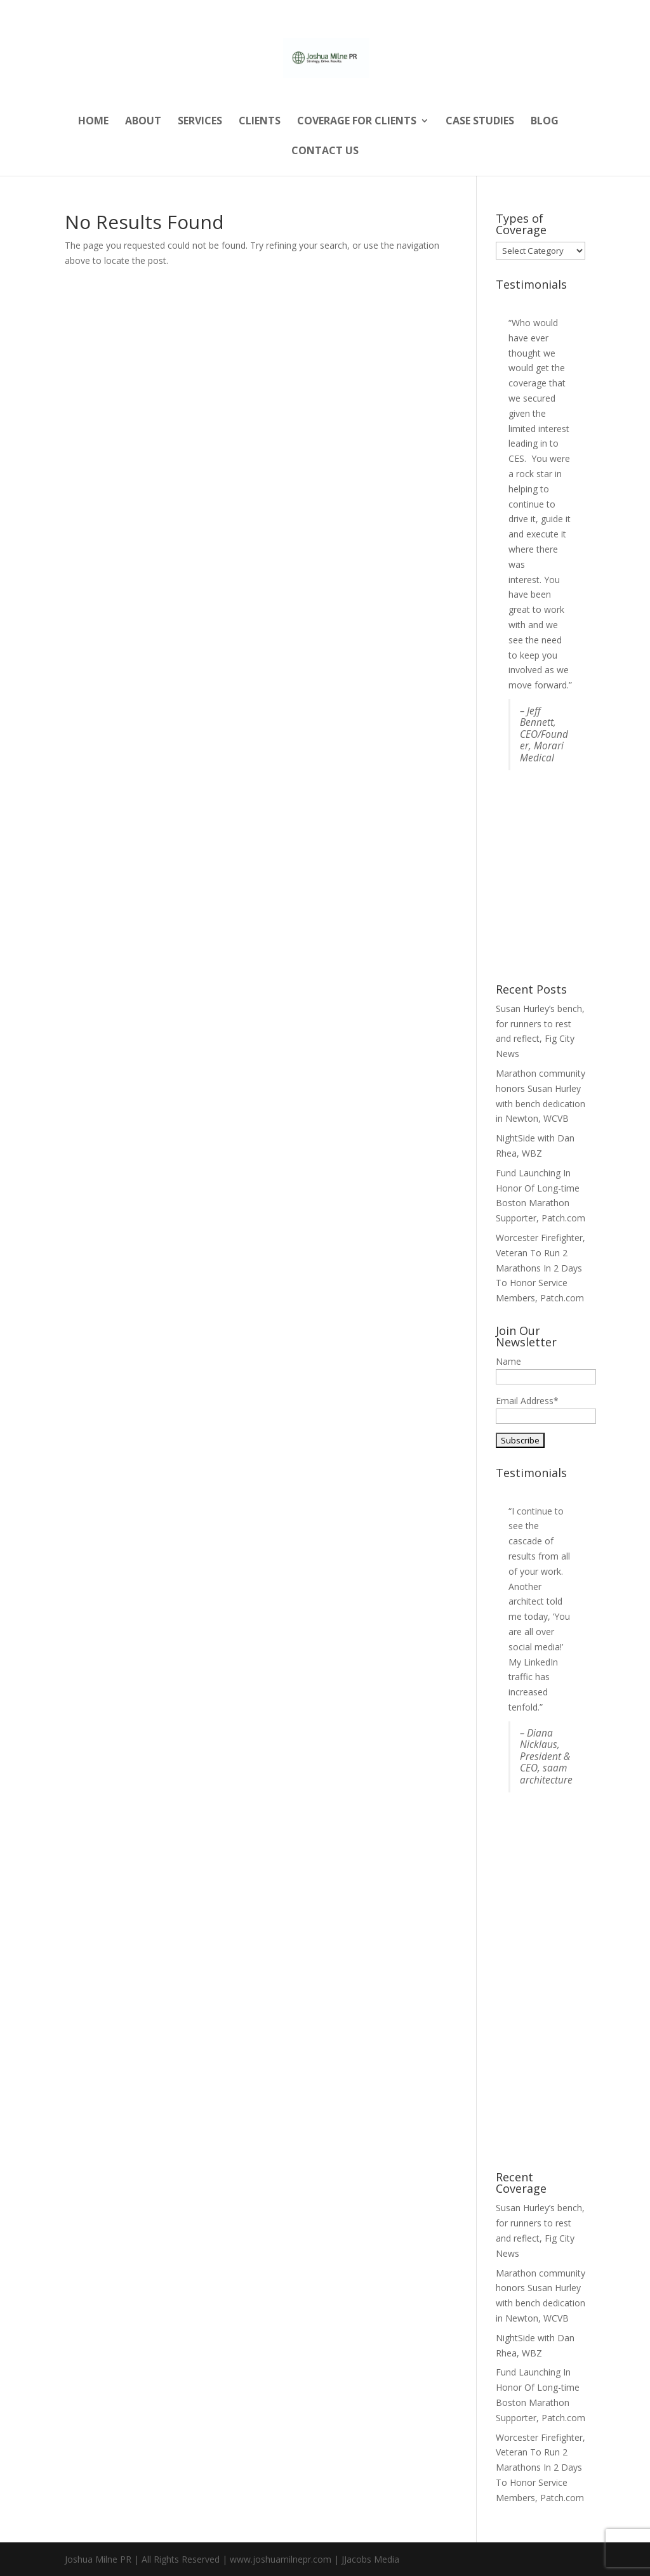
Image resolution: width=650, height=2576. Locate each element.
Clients (260, 122)
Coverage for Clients (356, 122)
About (143, 122)
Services (200, 122)
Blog (545, 122)
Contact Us (325, 151)
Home (93, 122)
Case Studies (480, 122)
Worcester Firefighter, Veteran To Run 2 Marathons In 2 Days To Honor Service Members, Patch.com (540, 1268)
